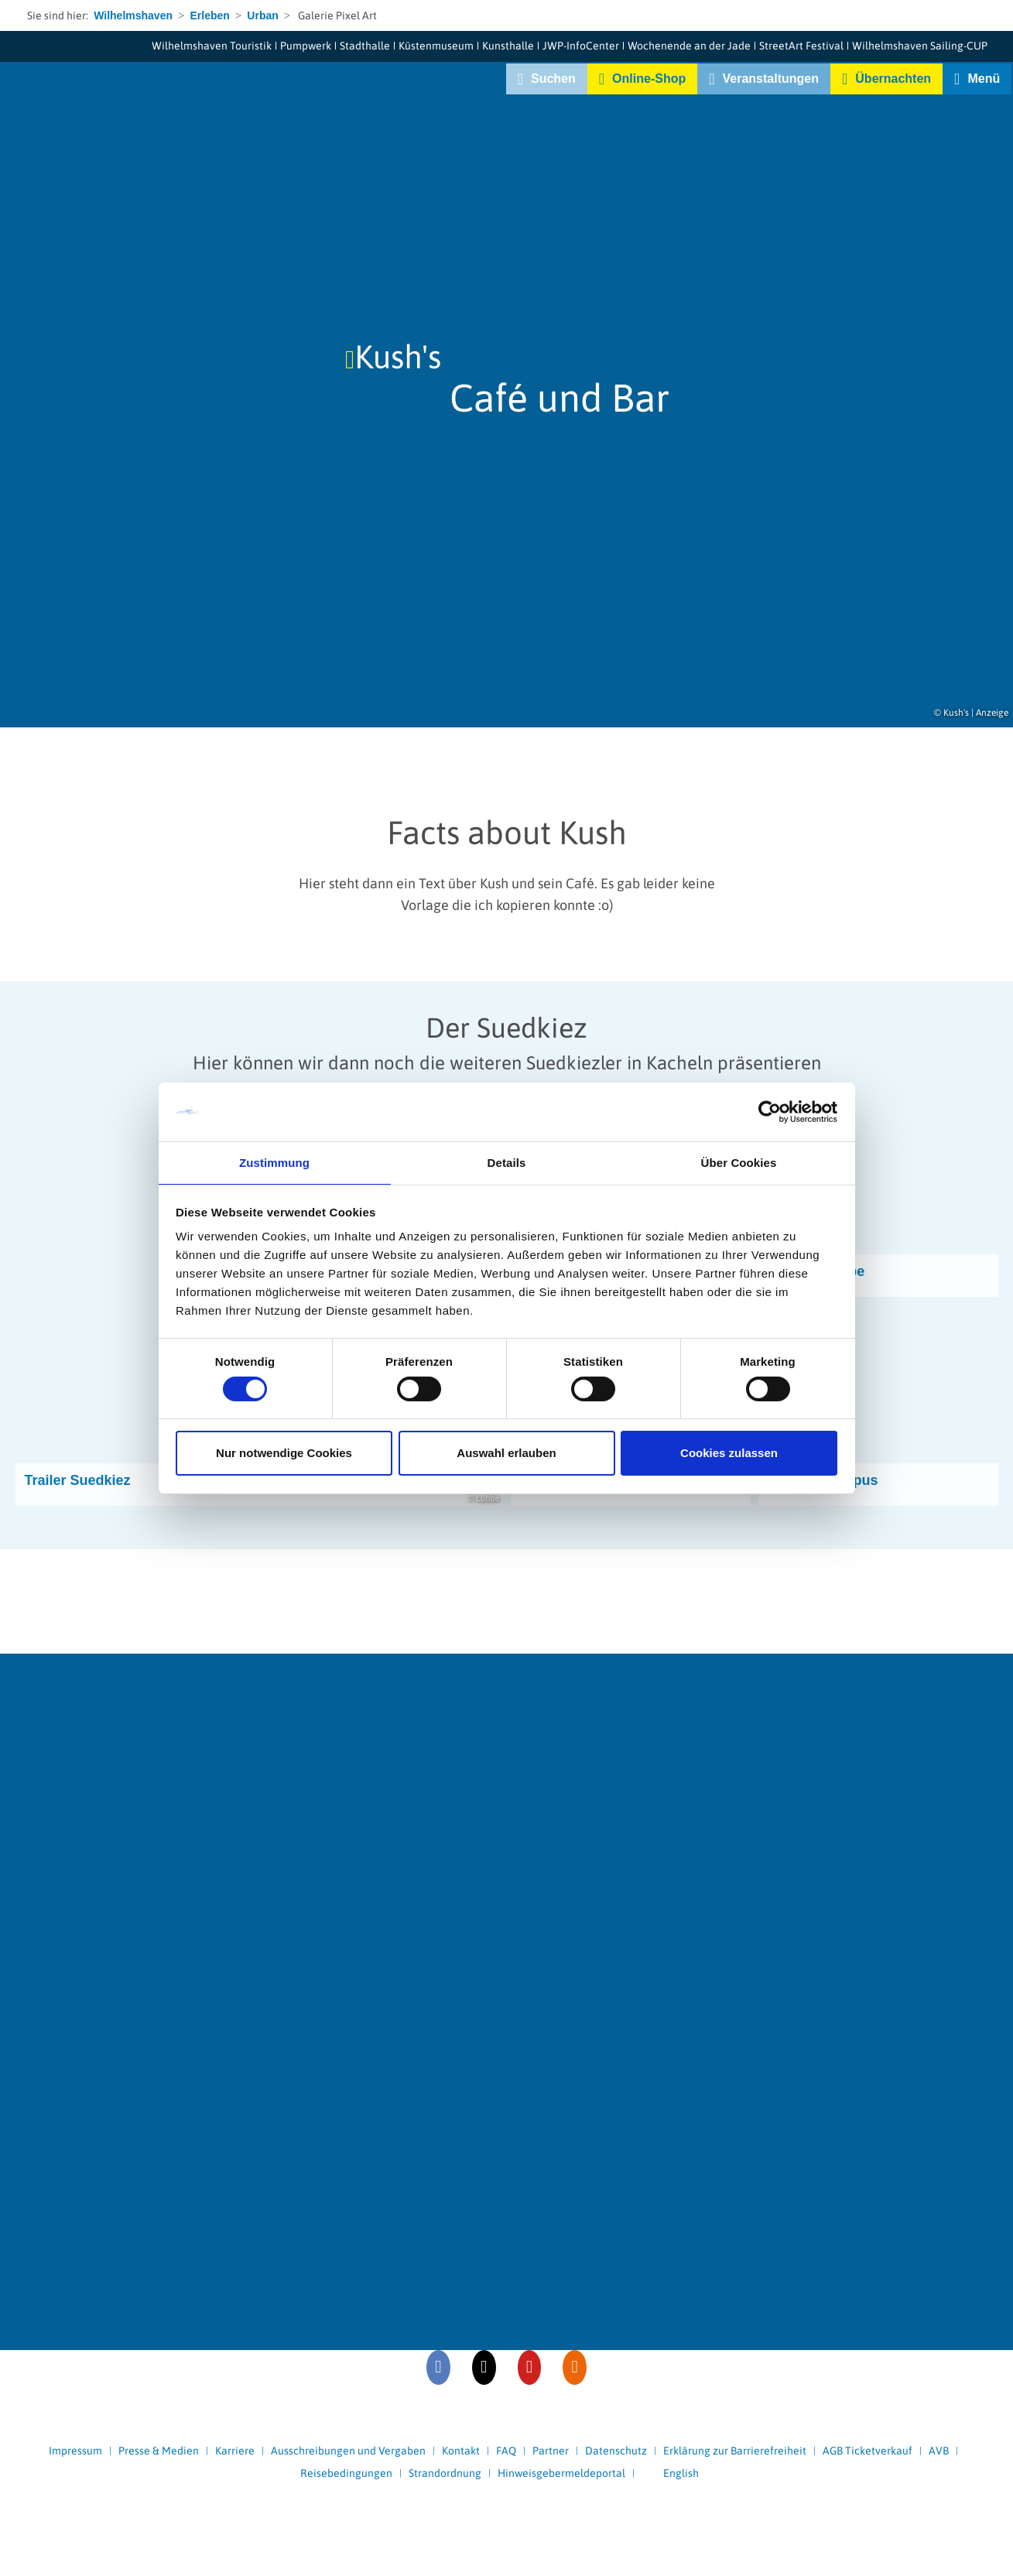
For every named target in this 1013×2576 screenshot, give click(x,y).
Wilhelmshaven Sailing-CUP (919, 45)
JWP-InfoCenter (580, 45)
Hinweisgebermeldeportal (561, 2473)
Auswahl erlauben (506, 1453)
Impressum (75, 2450)
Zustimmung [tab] (274, 1161)
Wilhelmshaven (133, 15)
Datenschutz (616, 2450)
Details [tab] (507, 1161)
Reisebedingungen (346, 2473)
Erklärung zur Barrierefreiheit (734, 2450)
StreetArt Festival (801, 45)
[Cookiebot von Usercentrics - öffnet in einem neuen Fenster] (769, 1111)
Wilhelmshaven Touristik (212, 45)
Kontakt (461, 2450)
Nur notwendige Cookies (284, 1453)
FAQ (506, 2450)
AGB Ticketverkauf (867, 2450)
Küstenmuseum (436, 45)
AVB (939, 2450)
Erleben (209, 15)
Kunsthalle (508, 45)
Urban (262, 15)
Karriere (235, 2450)
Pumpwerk (305, 45)
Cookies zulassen (729, 1453)
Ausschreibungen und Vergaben (348, 2450)
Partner (550, 2450)
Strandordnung (445, 2473)
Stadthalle (365, 45)
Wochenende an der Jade (689, 45)
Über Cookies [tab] (739, 1161)
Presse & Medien (158, 2450)
